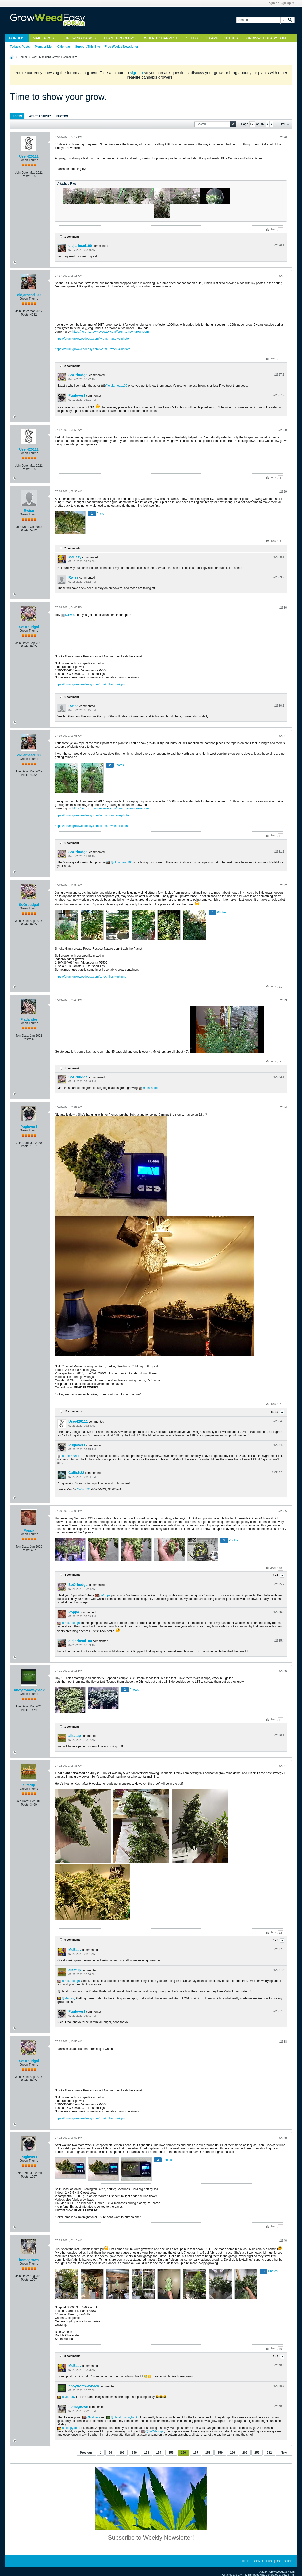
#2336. (279, 1735)
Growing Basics (80, 38)
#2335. (279, 1584)
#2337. (279, 1949)
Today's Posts (20, 46)
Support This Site (87, 46)
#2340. (279, 2365)
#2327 (283, 276)
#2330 (283, 607)
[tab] (17, 116)
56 (110, 2452)
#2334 (283, 1107)
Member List (43, 46)
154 (158, 2452)
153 (146, 2452)
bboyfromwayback (29, 1690)
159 (220, 2452)
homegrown (29, 2260)
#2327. (279, 374)
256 (256, 2452)
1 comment (71, 236)
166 (232, 2452)
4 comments (72, 1574)
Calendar (63, 46)
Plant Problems (120, 38)
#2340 (283, 2240)
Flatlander (29, 1019)
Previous (86, 2452)
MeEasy (74, 557)
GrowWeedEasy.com (266, 38)
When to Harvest (161, 38)
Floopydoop (72, 2428)
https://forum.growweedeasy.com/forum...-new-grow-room (110, 331)
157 (195, 2452)
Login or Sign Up (280, 3)
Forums (16, 38)
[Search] (261, 20)
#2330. (279, 705)
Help (245, 2561)
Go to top (284, 2561)
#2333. (279, 1077)
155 (171, 2452)
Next (284, 2452)
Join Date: (22, 172)
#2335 (283, 1511)
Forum (23, 56)
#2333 (283, 1000)
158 (207, 2452)
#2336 (283, 1671)
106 (121, 2452)
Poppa (29, 1530)
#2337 (283, 1766)
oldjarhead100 (80, 246)
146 (134, 2452)
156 (183, 2452)
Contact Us (263, 2561)
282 (269, 2452)
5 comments (72, 1939)
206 (244, 2452)
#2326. (279, 245)
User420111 (29, 156)
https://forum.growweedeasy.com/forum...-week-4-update (92, 349)
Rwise (29, 511)
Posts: (26, 176)
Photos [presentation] (62, 116)
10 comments (73, 1411)
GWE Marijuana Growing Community (54, 56)
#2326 (283, 137)
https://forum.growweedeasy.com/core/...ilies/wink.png (90, 684)
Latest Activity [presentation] (39, 116)
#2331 (283, 736)
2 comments (72, 365)
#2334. (279, 1421)
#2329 (283, 491)
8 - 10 (275, 1411)
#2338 (283, 2041)
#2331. (279, 851)
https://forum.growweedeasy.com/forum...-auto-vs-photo (92, 338)
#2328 (283, 430)
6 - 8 (276, 2356)
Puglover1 (76, 395)
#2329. (279, 557)
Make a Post (44, 38)
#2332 (283, 885)
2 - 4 (276, 1575)
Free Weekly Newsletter (121, 46)
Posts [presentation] (17, 116)
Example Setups (222, 38)
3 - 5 (276, 1940)
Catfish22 (76, 1473)
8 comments (72, 2355)
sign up (136, 73)
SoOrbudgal (78, 375)
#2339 (283, 2138)
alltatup (74, 1736)
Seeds (192, 38)
